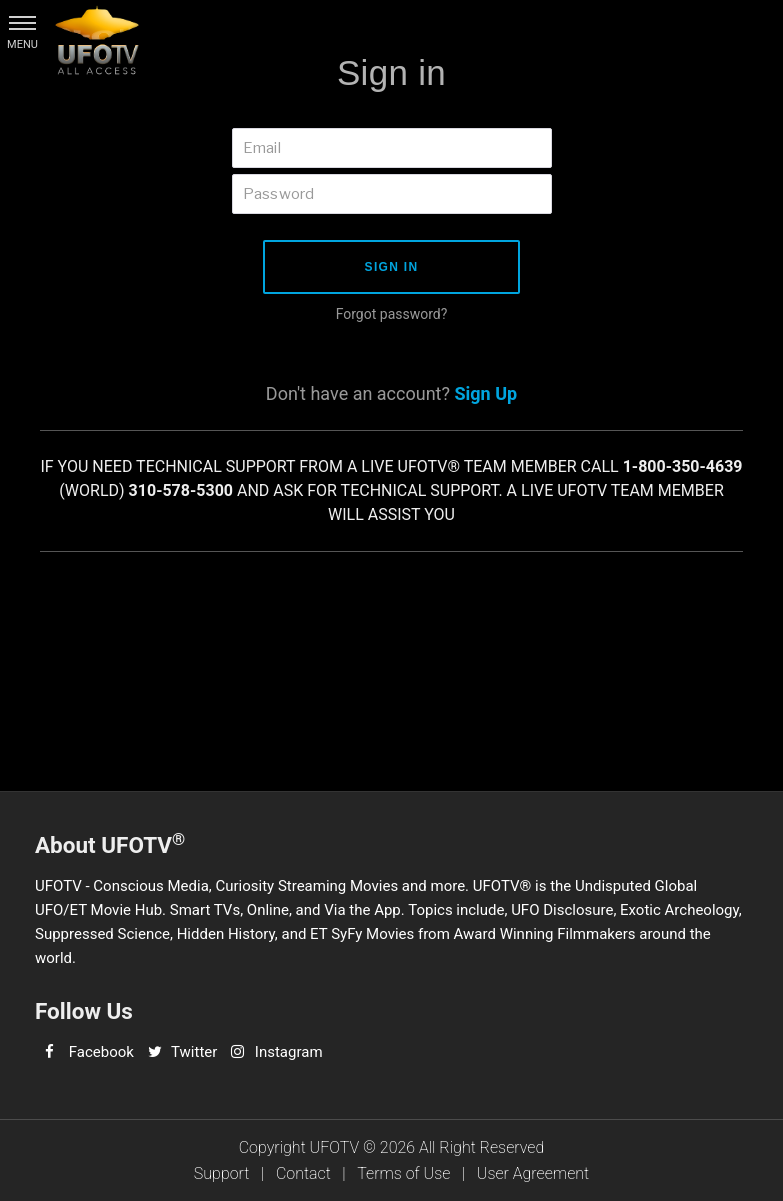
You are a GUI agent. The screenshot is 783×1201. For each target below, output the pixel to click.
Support (222, 1173)
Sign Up (485, 393)
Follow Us (84, 1011)
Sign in (392, 267)
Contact (303, 1173)
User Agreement (533, 1173)
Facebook (101, 1052)
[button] (22, 22)
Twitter (194, 1052)
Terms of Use (403, 1173)
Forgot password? (392, 314)
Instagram (289, 1052)
